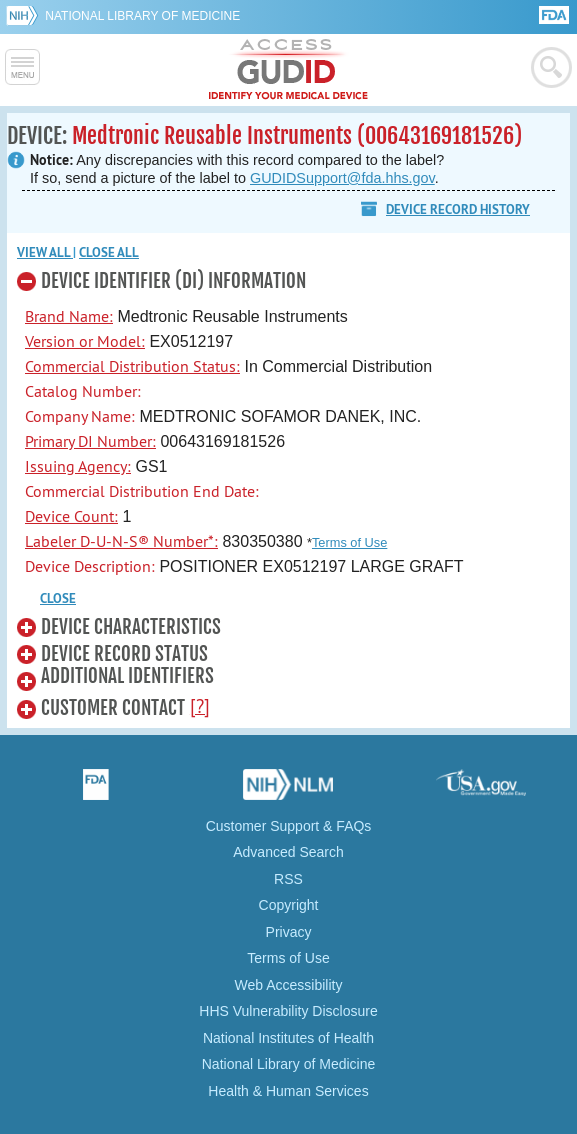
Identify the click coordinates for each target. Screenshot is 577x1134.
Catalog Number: (83, 391)
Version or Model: (85, 341)
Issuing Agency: (78, 466)
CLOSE (58, 598)
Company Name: (80, 416)
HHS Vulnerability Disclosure (288, 1011)
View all (45, 252)
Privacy (289, 932)
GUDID (288, 70)
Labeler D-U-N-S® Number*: (121, 541)
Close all (109, 252)
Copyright (289, 905)
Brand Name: (69, 316)
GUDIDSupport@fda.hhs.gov (342, 178)
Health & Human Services (288, 1091)
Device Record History (458, 209)
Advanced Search (288, 852)
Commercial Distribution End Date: (142, 491)
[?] (200, 706)
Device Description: (90, 566)
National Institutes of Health (288, 1038)
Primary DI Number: (90, 441)
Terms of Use (349, 542)
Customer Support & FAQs (289, 826)
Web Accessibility (289, 985)
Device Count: (71, 516)
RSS (288, 879)
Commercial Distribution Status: (132, 366)
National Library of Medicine (142, 16)
